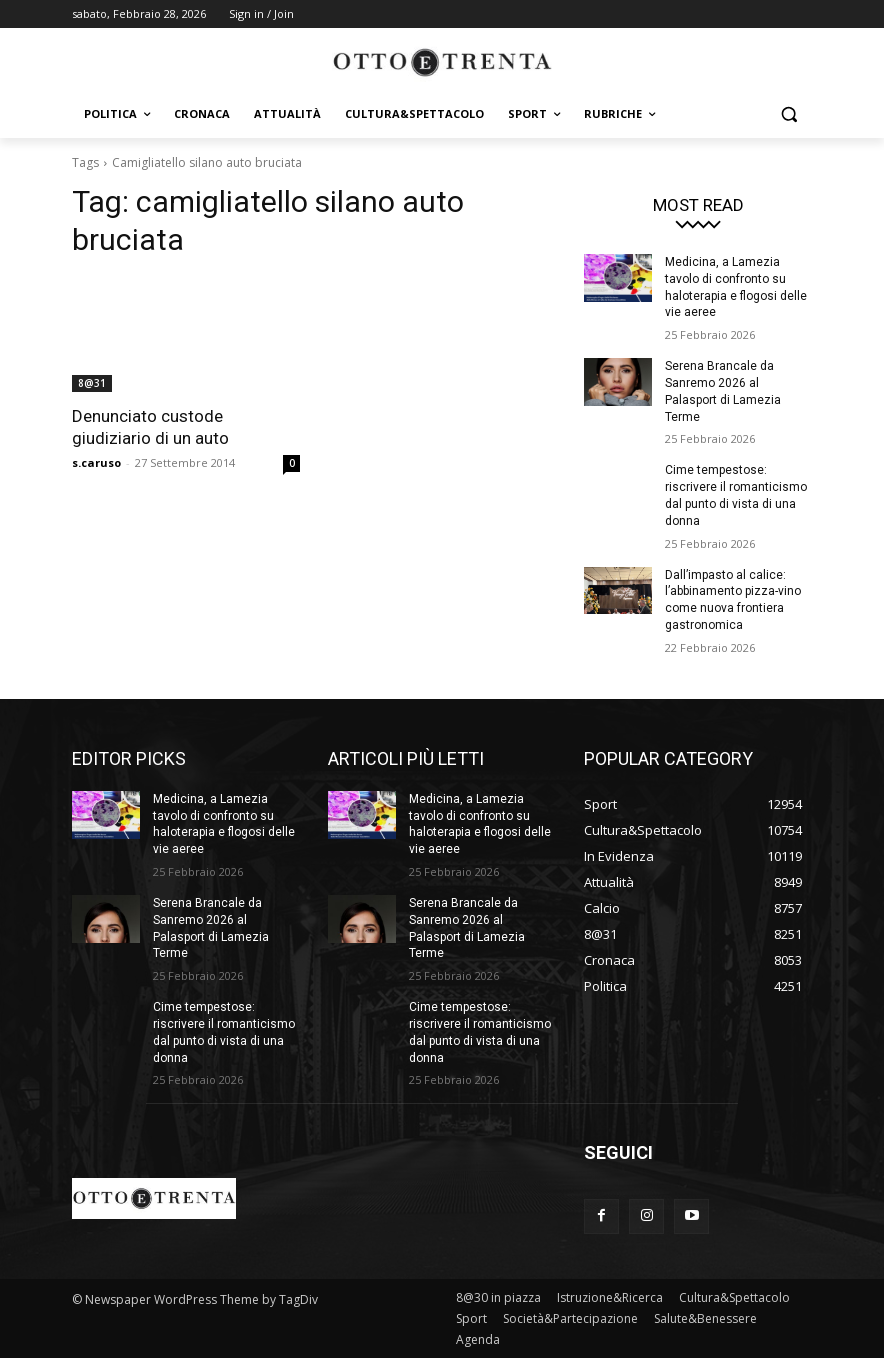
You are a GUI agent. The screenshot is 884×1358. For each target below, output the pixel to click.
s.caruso (96, 462)
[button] (788, 114)
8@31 (92, 383)
